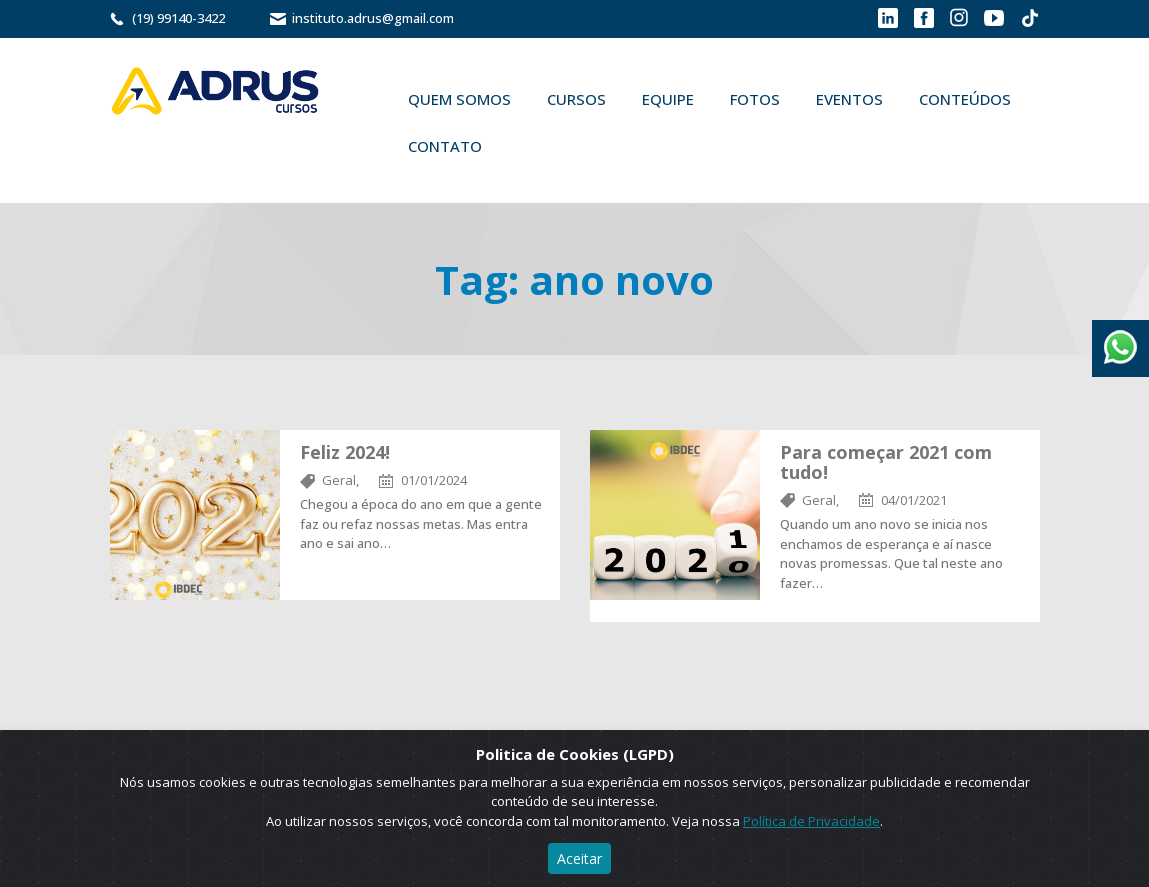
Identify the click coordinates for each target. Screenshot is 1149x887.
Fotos (755, 99)
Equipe (668, 99)
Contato (445, 146)
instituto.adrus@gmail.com (373, 18)
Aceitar (579, 858)
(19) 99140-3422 (178, 18)
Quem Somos (459, 99)
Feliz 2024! (345, 452)
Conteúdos (965, 99)
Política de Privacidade (811, 821)
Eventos (849, 99)
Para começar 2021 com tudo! (886, 462)
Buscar (529, 146)
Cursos (576, 99)
